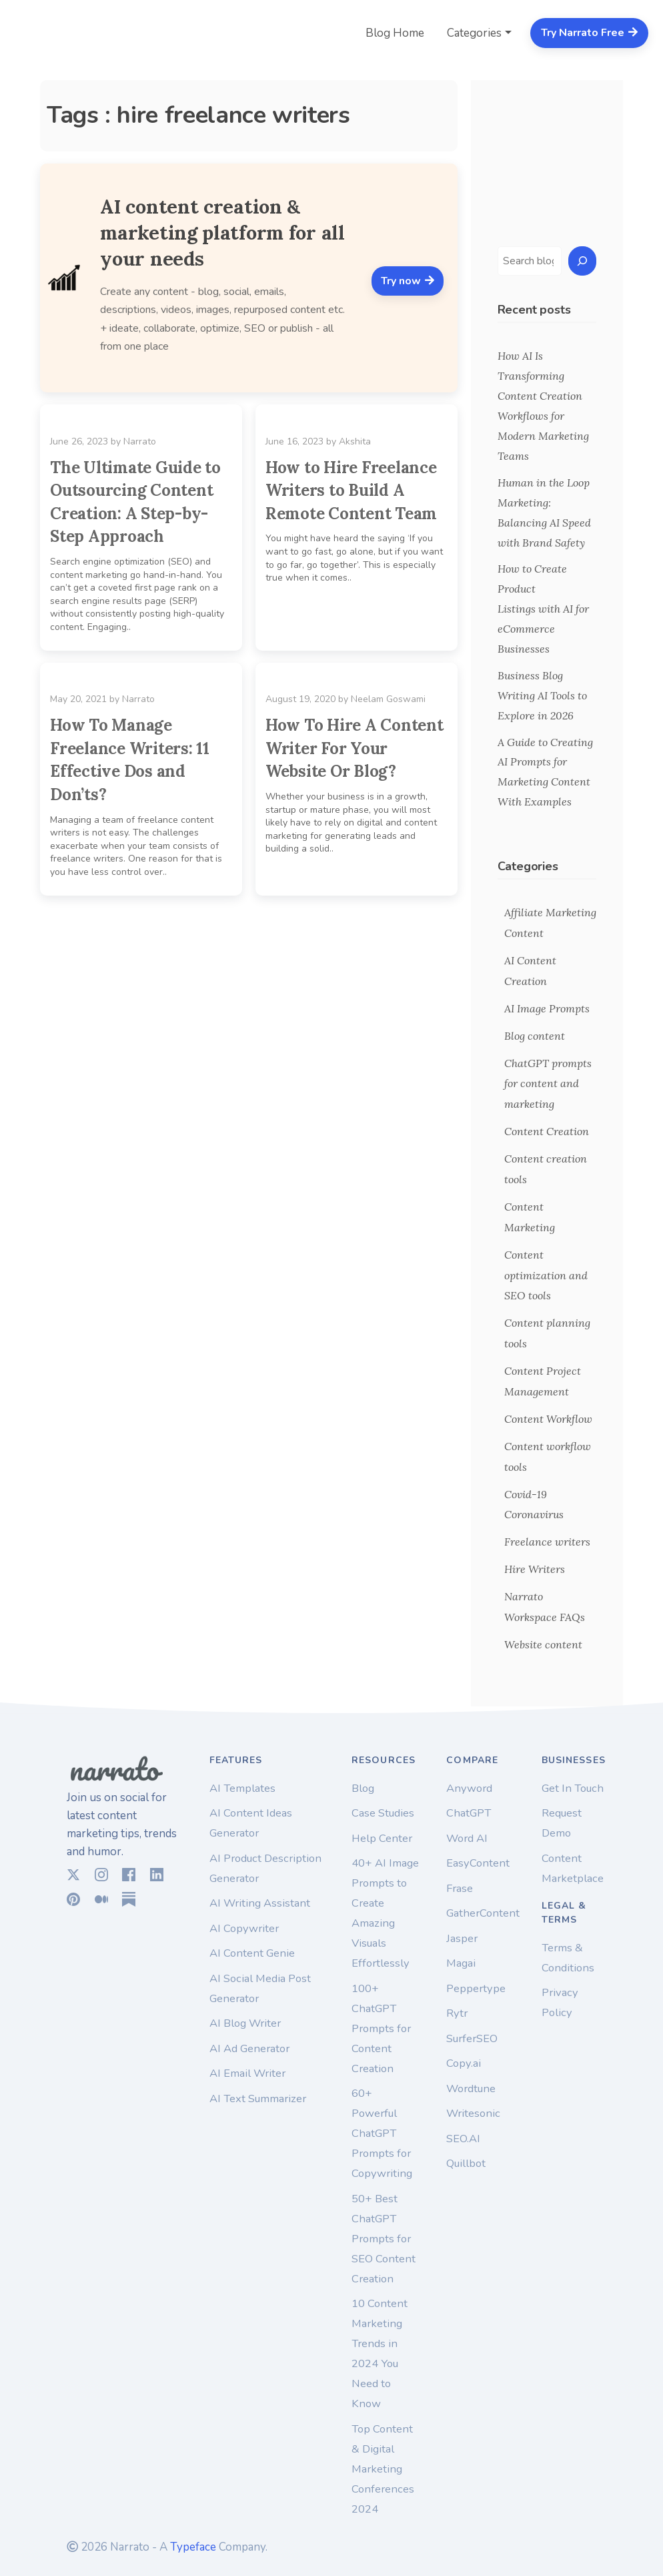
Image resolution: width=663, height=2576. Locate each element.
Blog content (534, 1035)
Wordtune (471, 2088)
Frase (459, 1888)
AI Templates (242, 1788)
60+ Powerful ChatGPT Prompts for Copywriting (382, 2133)
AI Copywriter (244, 1928)
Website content (543, 1644)
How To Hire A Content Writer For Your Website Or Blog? (354, 748)
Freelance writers (547, 1541)
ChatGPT (468, 1813)
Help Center (382, 1838)
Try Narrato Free (589, 32)
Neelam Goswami (388, 699)
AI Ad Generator (249, 2048)
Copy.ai (463, 2063)
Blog (363, 1788)
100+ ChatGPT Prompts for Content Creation (381, 2028)
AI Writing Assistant (259, 1903)
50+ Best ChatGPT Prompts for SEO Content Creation (384, 2238)
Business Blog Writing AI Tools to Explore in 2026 (542, 695)
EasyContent (478, 1863)
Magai (461, 1963)
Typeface (193, 2547)
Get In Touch (573, 1788)
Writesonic (473, 2113)
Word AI (467, 1838)
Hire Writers (534, 1569)
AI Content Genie (252, 1953)
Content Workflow (548, 1418)
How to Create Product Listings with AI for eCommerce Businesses (543, 608)
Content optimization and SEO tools (546, 1275)
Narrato (139, 441)
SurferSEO (472, 2038)
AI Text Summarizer (257, 2098)
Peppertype (476, 1988)
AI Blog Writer (245, 2023)
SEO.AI (463, 2138)
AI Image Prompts (547, 1008)
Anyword (469, 1788)
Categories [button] (474, 33)
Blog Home (395, 33)
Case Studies (383, 1813)
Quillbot (466, 2163)
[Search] (582, 261)
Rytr (457, 2013)
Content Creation (546, 1131)
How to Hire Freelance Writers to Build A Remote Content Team (351, 490)
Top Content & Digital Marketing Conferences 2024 (383, 2469)
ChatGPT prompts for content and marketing (548, 1083)
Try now (408, 281)
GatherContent (483, 1913)
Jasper (462, 1938)
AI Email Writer (247, 2073)
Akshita (355, 441)
